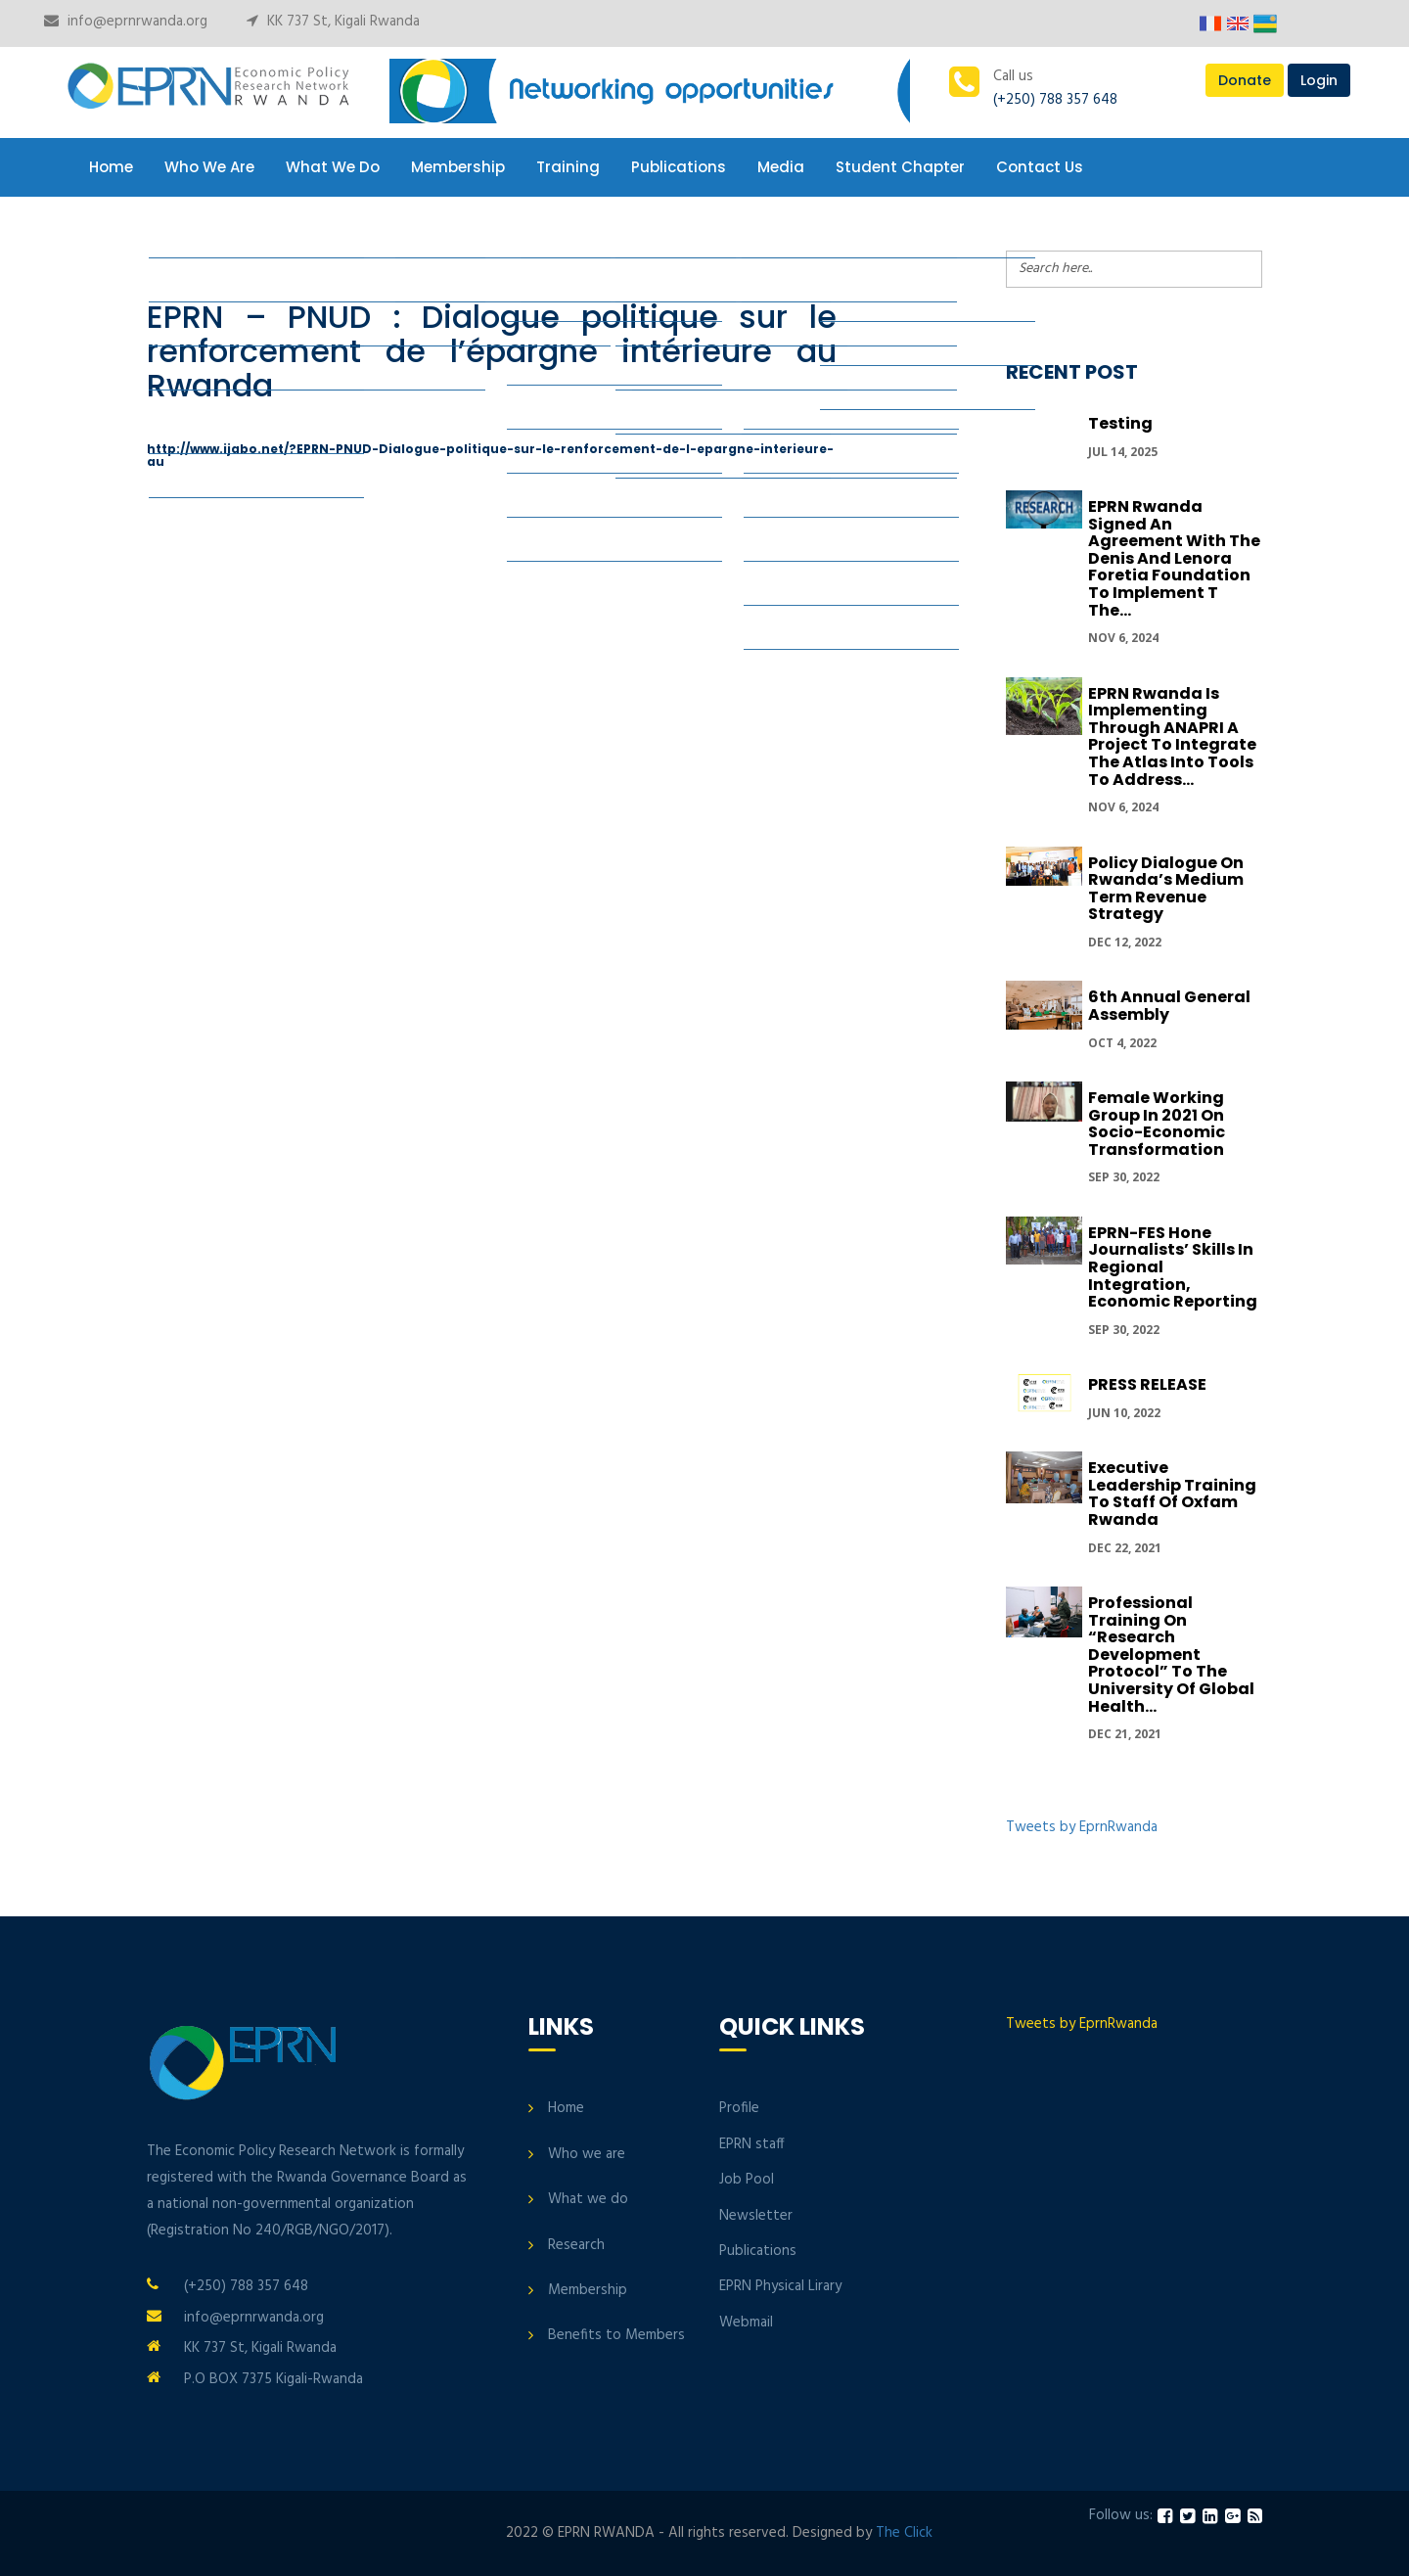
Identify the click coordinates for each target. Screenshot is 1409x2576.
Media (780, 167)
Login (1319, 80)
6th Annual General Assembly (1169, 1006)
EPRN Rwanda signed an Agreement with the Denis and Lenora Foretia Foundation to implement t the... (1174, 558)
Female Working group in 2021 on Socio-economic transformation (1156, 1123)
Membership (458, 167)
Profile (739, 2108)
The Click (904, 2533)
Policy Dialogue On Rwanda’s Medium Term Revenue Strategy (1166, 888)
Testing (1120, 423)
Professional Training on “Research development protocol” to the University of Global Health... (1171, 1654)
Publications (678, 167)
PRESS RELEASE (1147, 1384)
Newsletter (756, 2216)
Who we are (586, 2154)
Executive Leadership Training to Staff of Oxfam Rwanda (1172, 1493)
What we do (588, 2199)
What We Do (333, 167)
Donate (1244, 80)
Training (568, 167)
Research (576, 2245)
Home (111, 167)
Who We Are (209, 167)
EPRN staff (752, 2144)
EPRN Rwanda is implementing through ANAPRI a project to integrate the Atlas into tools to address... (1172, 736)
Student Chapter (900, 167)
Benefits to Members (616, 2335)
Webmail (746, 2322)
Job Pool (746, 2179)
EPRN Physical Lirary (780, 2286)
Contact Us (1039, 167)
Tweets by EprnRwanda (1082, 1827)
